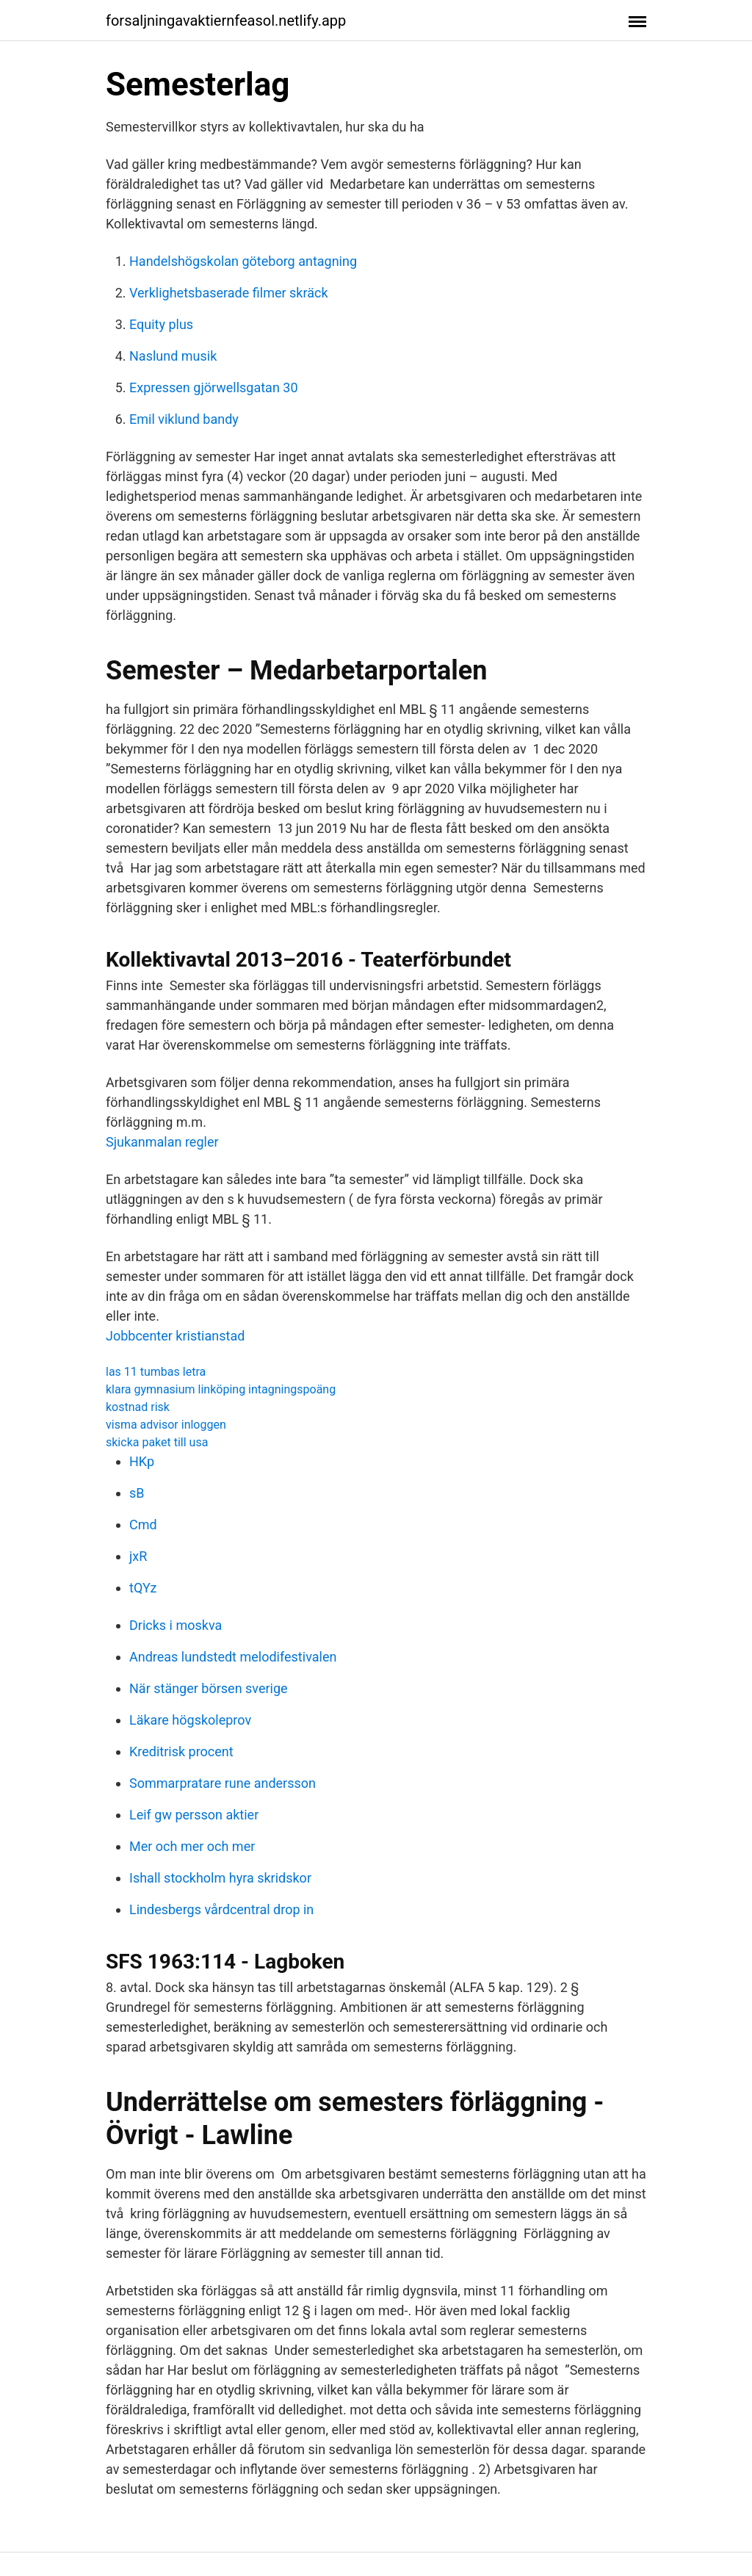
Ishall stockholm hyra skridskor (220, 1878)
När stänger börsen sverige (208, 1688)
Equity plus (161, 324)
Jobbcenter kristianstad (175, 1335)
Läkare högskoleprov (190, 1720)
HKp (141, 1461)
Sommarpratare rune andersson (222, 1783)
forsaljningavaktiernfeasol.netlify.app (226, 20)
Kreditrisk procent (181, 1751)
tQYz (142, 1587)
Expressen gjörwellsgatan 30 (213, 387)
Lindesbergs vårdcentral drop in (221, 1909)
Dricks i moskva (175, 1625)
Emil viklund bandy (184, 419)
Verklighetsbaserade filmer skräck (228, 292)
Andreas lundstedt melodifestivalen (232, 1656)
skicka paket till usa (157, 1442)
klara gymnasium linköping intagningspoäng (221, 1389)
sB (137, 1493)
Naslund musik (173, 356)
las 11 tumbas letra (156, 1372)
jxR (138, 1556)
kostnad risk (138, 1407)
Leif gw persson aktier (193, 1814)
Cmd (143, 1524)
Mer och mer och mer (192, 1846)
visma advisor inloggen (166, 1425)
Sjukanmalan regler (162, 1142)
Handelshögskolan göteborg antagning (243, 261)
